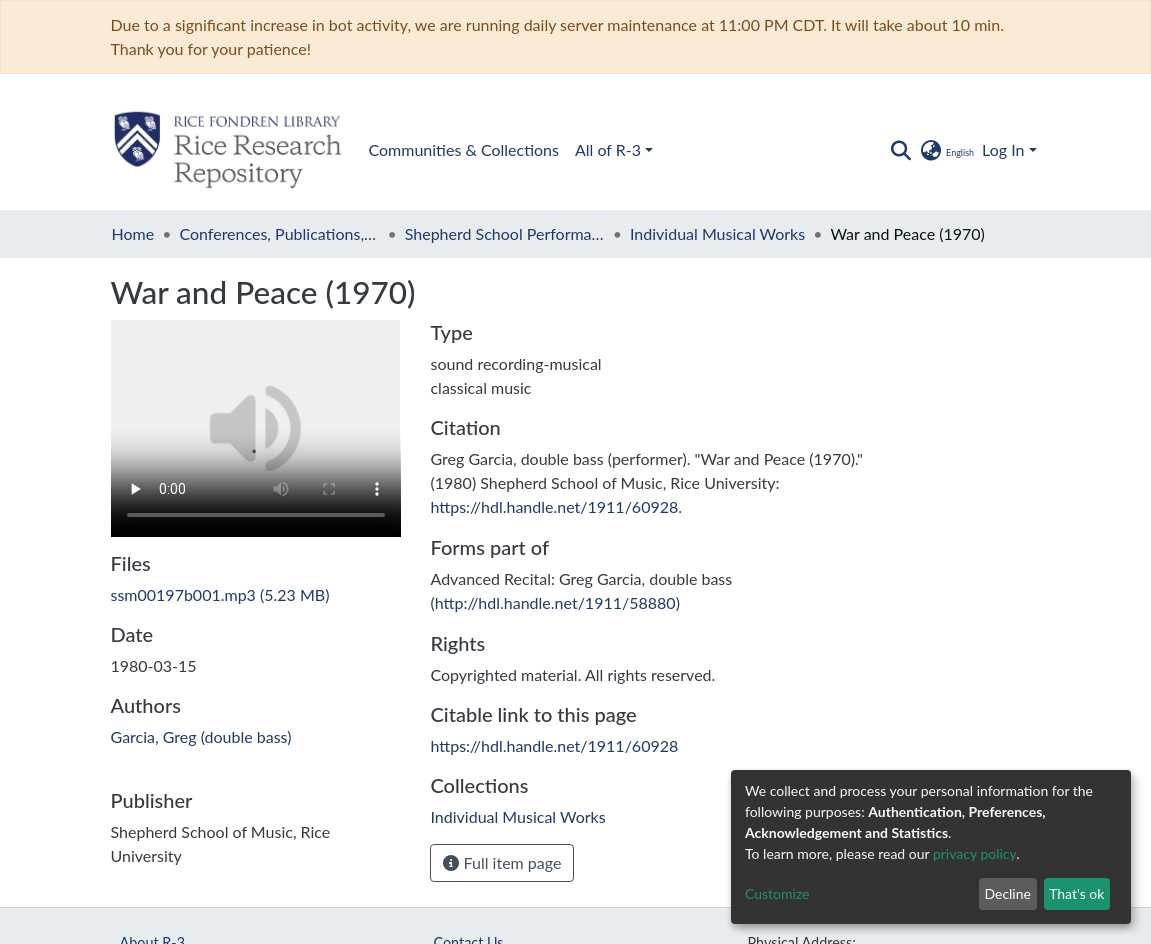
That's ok (1076, 893)
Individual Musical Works (717, 233)
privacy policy (974, 853)
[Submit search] (901, 150)
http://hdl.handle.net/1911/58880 (555, 602)
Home (133, 233)
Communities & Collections (464, 149)
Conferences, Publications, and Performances (279, 233)
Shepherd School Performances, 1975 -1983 (505, 233)
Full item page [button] (502, 862)
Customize (777, 893)
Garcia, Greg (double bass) (201, 736)
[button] (946, 150)
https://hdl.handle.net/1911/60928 (554, 506)
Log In (1003, 149)
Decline (1007, 893)
